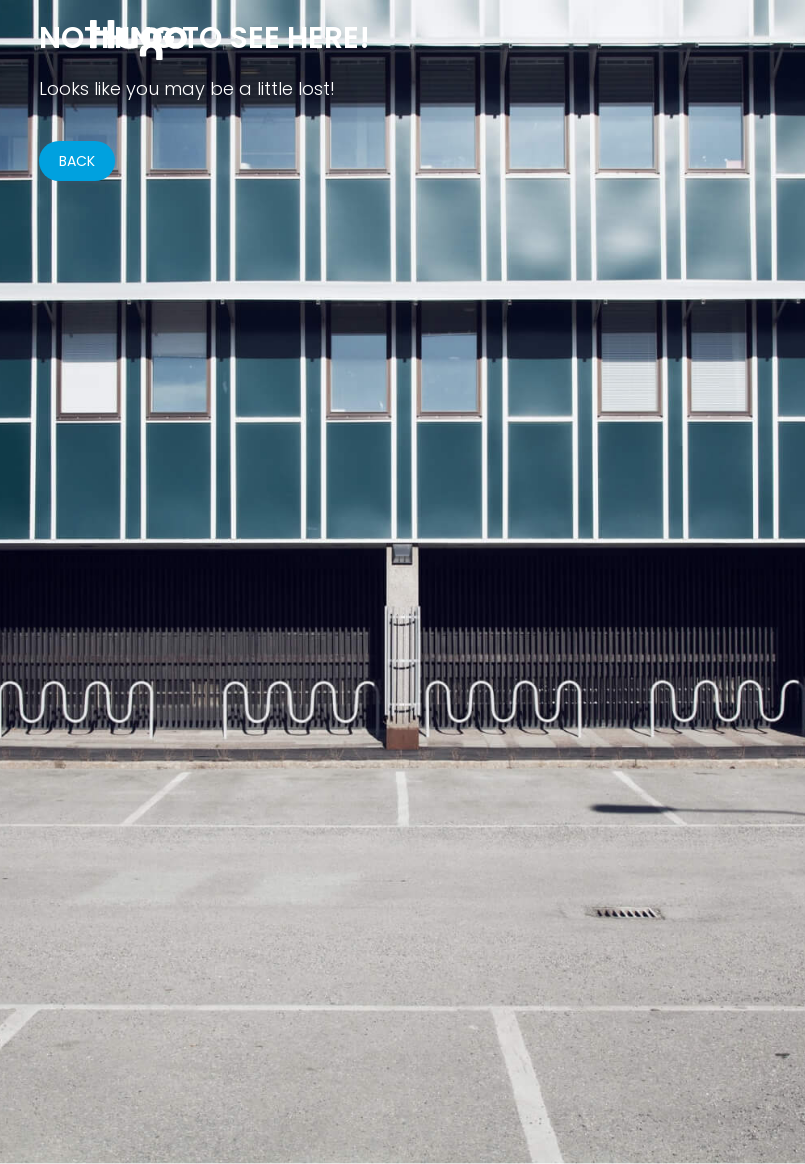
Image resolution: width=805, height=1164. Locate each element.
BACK (77, 161)
